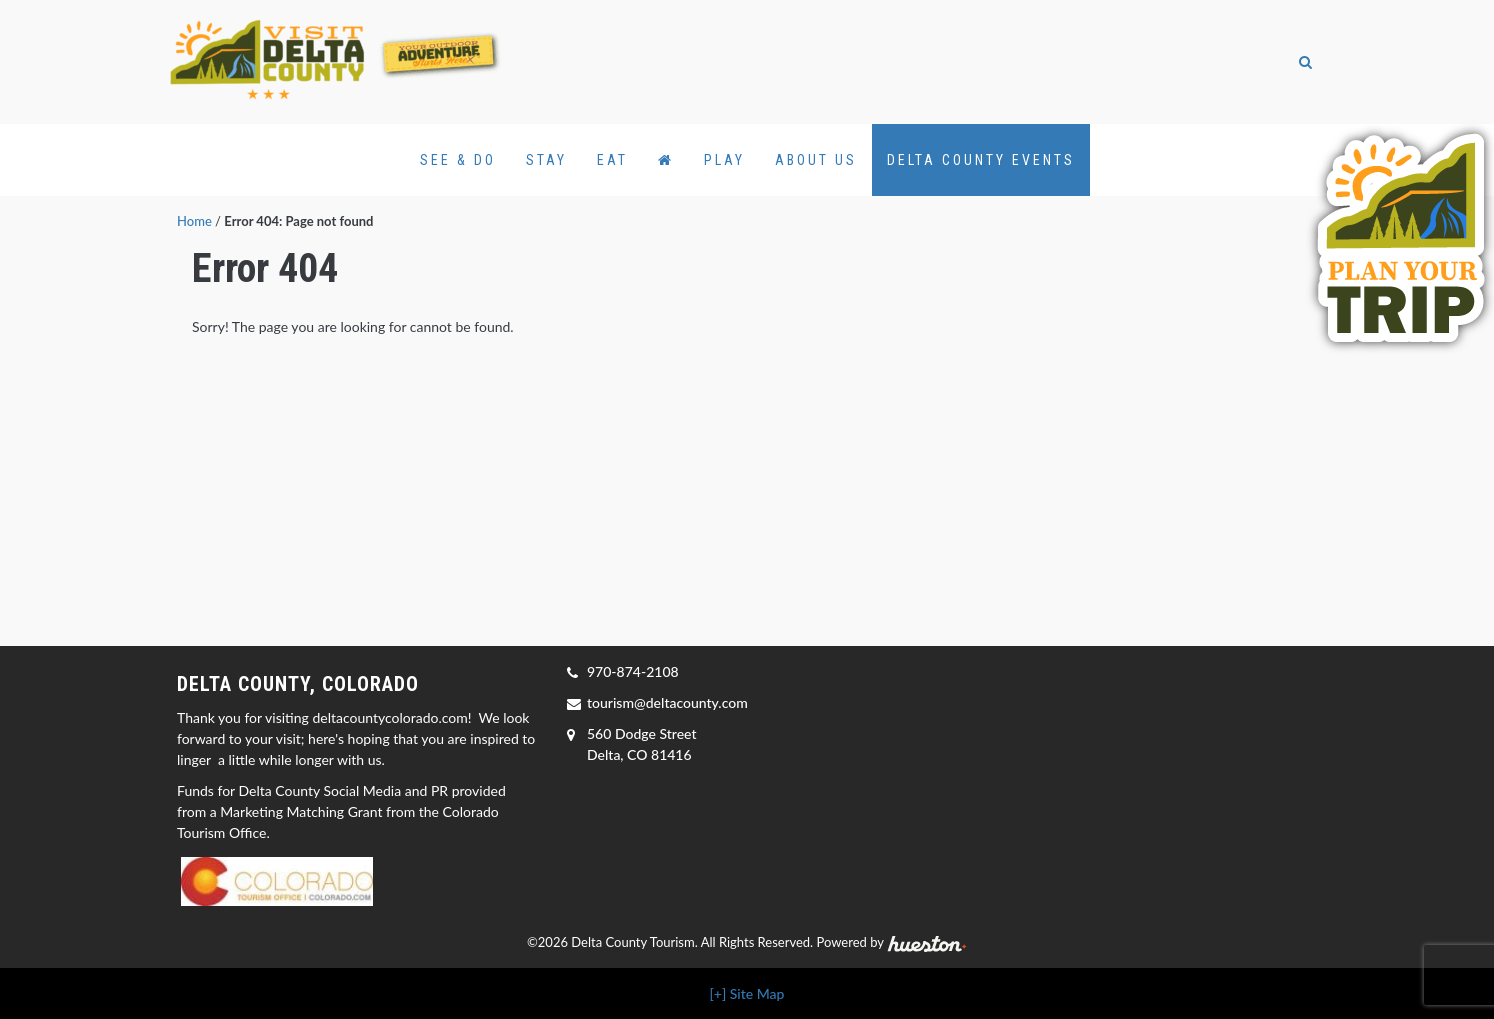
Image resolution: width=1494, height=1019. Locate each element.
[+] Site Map (747, 993)
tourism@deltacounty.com (667, 702)
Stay (546, 160)
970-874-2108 (633, 671)
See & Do (458, 160)
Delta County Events (981, 160)
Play (724, 160)
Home (194, 221)
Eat (612, 160)
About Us (816, 160)
